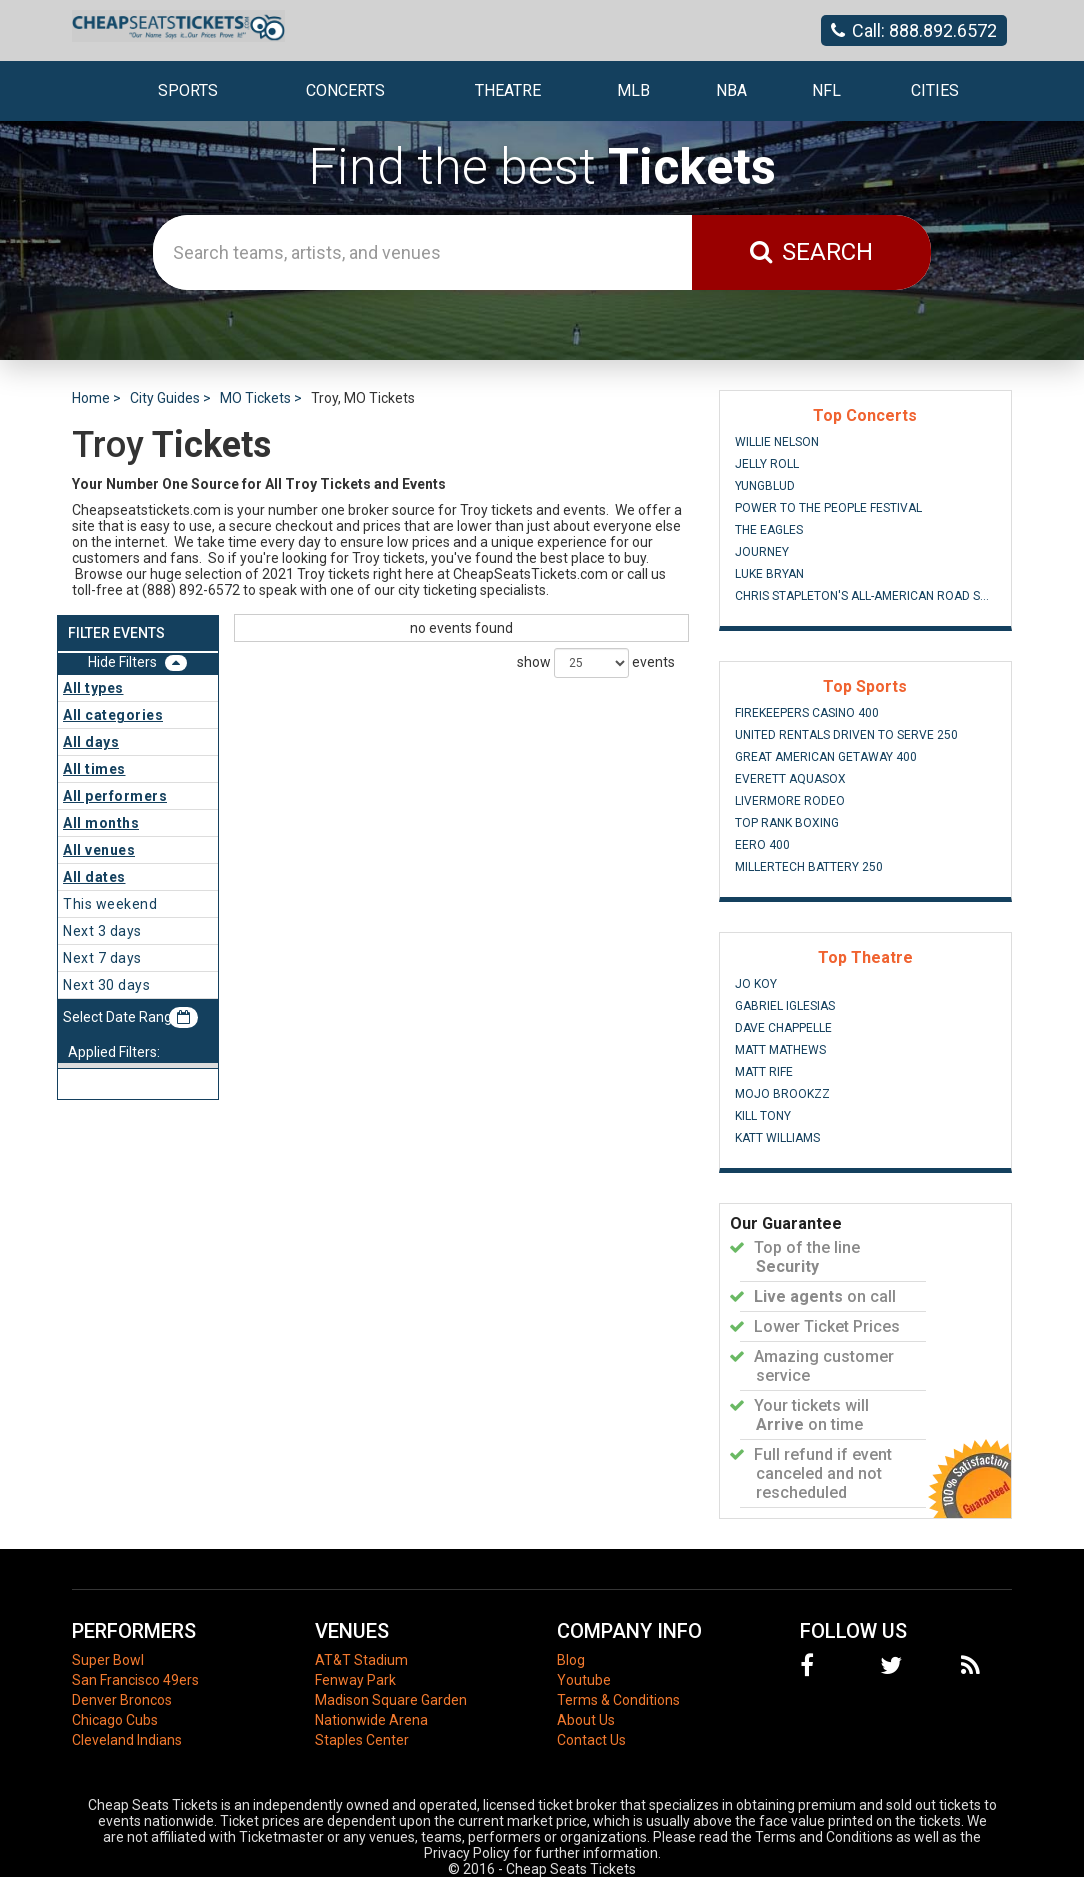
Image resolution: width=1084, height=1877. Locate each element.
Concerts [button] (345, 90)
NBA (731, 90)
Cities (935, 90)
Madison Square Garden (391, 1700)
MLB (633, 90)
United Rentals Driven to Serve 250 (846, 735)
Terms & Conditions (618, 1700)
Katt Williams (777, 1138)
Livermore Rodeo (790, 801)
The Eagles (769, 530)
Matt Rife (764, 1072)
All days (91, 742)
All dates (94, 877)
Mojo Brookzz (782, 1094)
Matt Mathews (780, 1050)
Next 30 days (106, 985)
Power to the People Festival (828, 508)
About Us (586, 1720)
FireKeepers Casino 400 (807, 713)
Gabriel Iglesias (785, 1006)
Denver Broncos (122, 1700)
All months (101, 823)
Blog (571, 1660)
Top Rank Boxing (787, 823)
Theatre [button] (508, 90)
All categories (113, 715)
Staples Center (362, 1740)
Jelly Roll (767, 464)
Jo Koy (756, 984)
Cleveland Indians (127, 1740)
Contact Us (591, 1740)
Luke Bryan (769, 574)
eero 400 (762, 845)
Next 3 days (102, 931)
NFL (826, 90)
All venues (99, 850)
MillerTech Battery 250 (809, 867)
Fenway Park (355, 1680)
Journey (762, 552)
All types (93, 688)
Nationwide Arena (371, 1720)
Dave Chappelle (783, 1028)
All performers (115, 796)
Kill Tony (763, 1116)
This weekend (110, 904)
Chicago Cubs (115, 1720)
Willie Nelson (777, 442)
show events (596, 663)
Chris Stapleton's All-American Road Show (865, 596)
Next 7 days (102, 958)
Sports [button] (188, 90)
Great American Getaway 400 (826, 757)
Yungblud (765, 486)
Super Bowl (108, 1660)
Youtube (584, 1680)
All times (94, 769)
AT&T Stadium (361, 1660)
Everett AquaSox (790, 779)
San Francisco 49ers (135, 1680)
